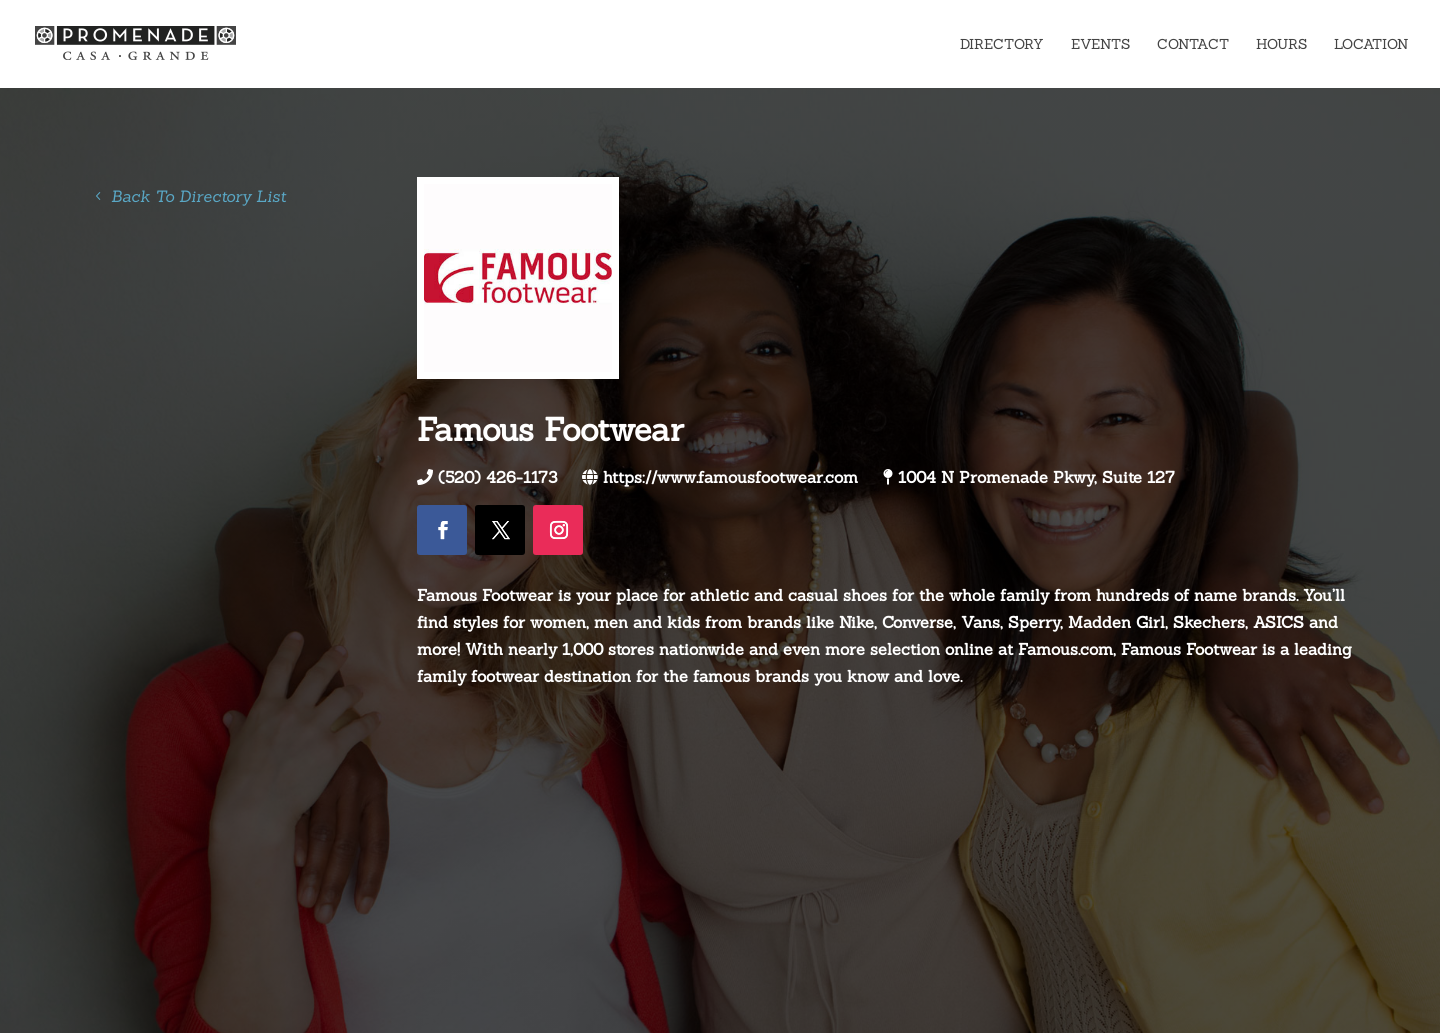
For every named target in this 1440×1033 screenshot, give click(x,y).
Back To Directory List (198, 196)
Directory (1002, 45)
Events (1100, 45)
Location (1371, 45)
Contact (1193, 45)
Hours (1281, 45)
